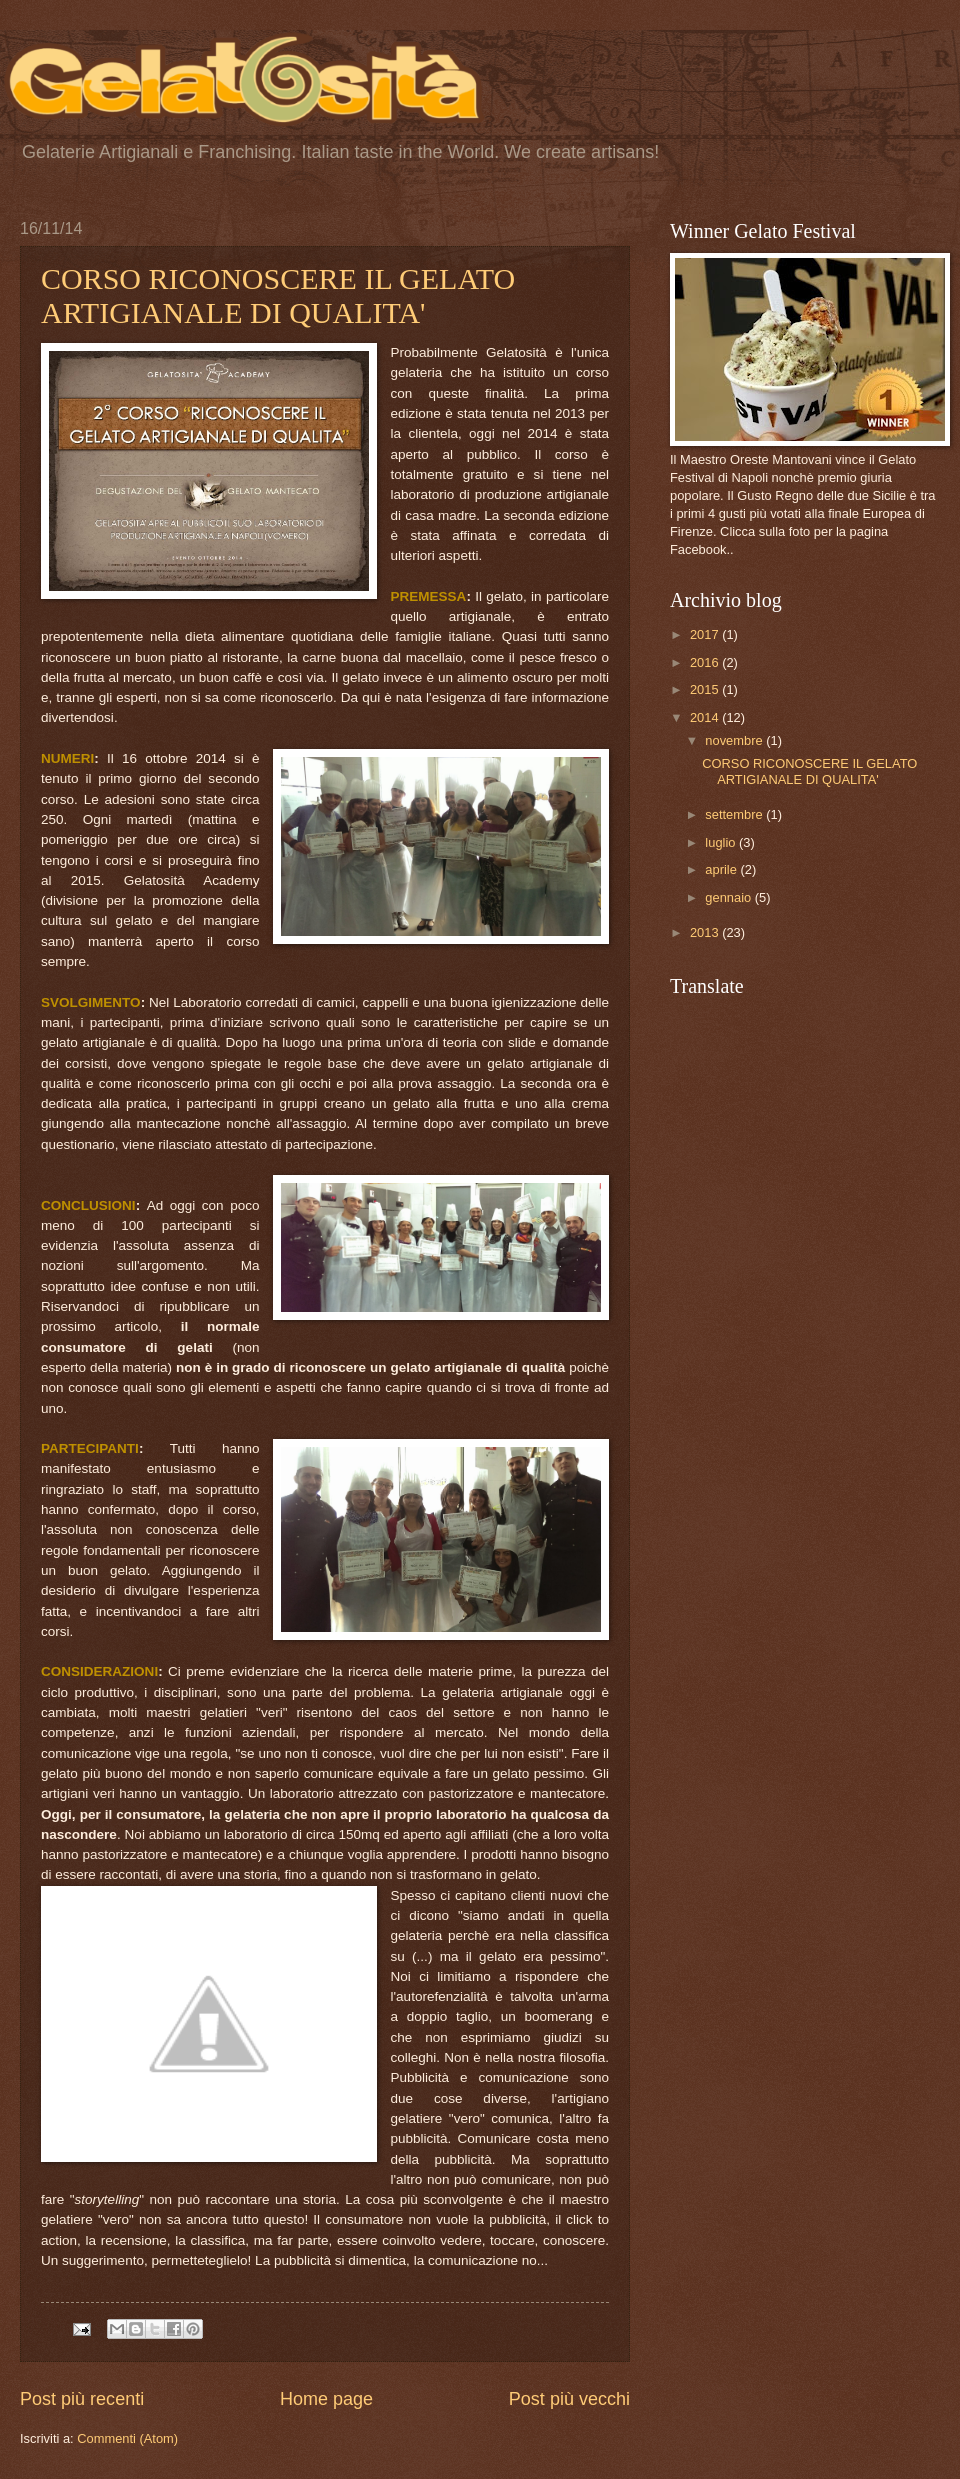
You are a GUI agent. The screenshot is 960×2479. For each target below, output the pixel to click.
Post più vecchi (569, 2399)
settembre (735, 814)
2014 (706, 717)
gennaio (729, 897)
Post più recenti (82, 2399)
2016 (706, 662)
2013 (706, 932)
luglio (722, 842)
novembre (735, 740)
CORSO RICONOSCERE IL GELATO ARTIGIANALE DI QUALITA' (278, 295)
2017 (706, 634)
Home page (326, 2399)
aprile (722, 869)
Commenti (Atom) (127, 2438)
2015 (706, 689)
